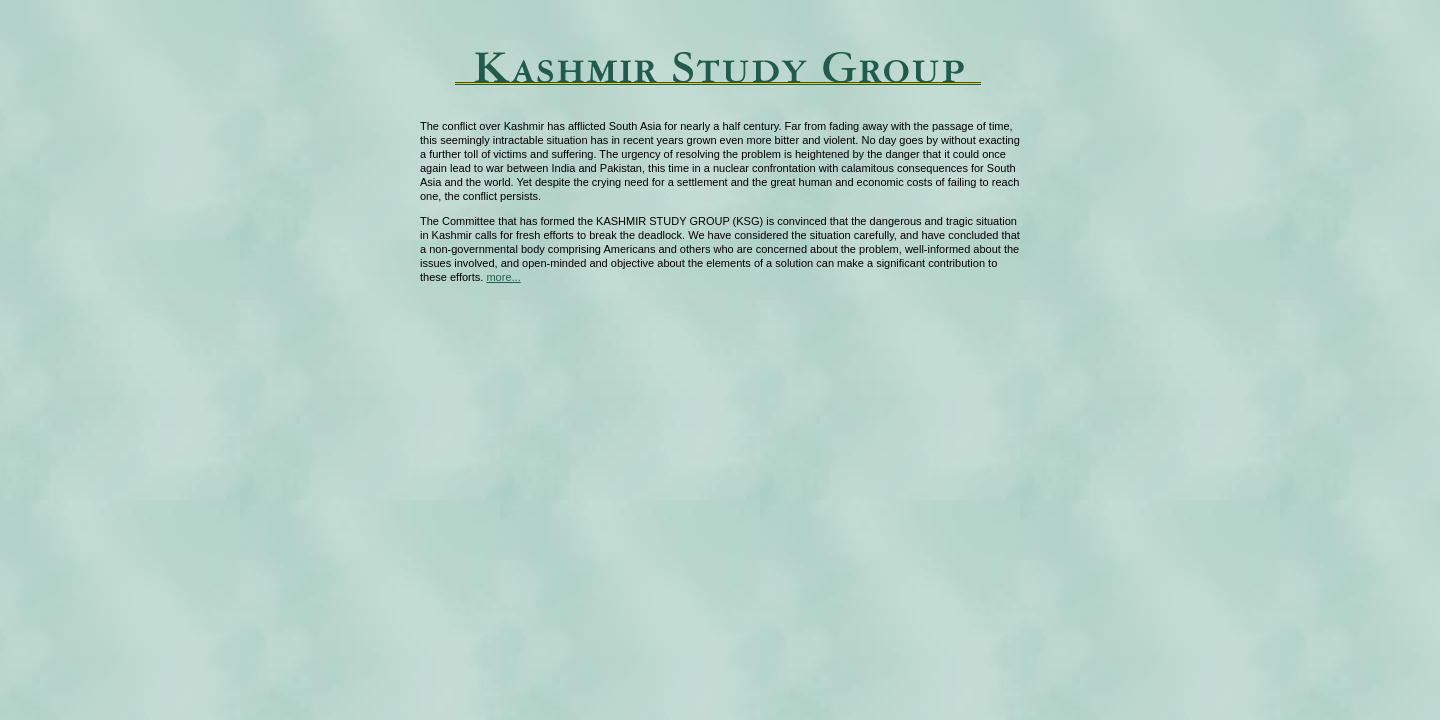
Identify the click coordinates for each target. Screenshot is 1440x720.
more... (503, 277)
